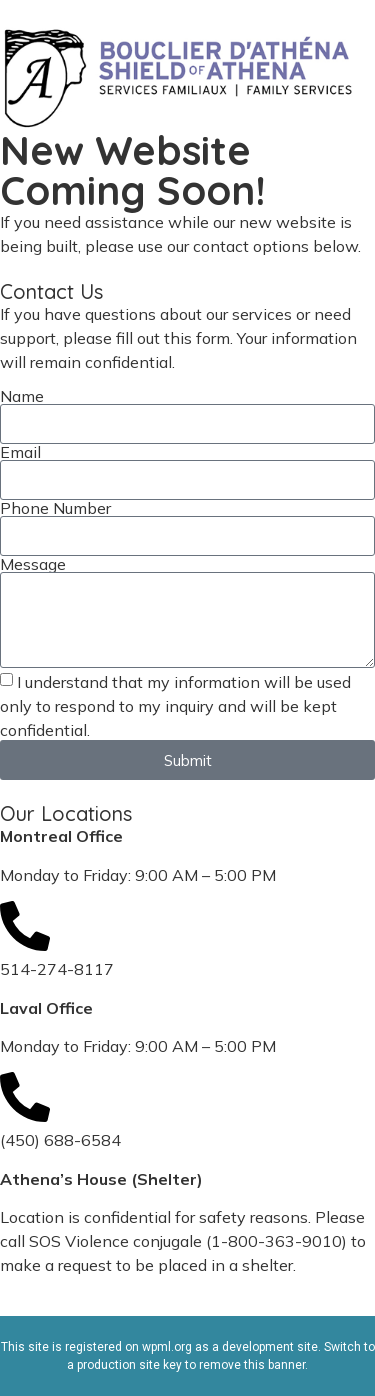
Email (20, 452)
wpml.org (167, 1347)
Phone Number (55, 508)
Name (22, 396)
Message (33, 564)
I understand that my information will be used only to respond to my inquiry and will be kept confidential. (175, 706)
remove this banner (252, 1365)
